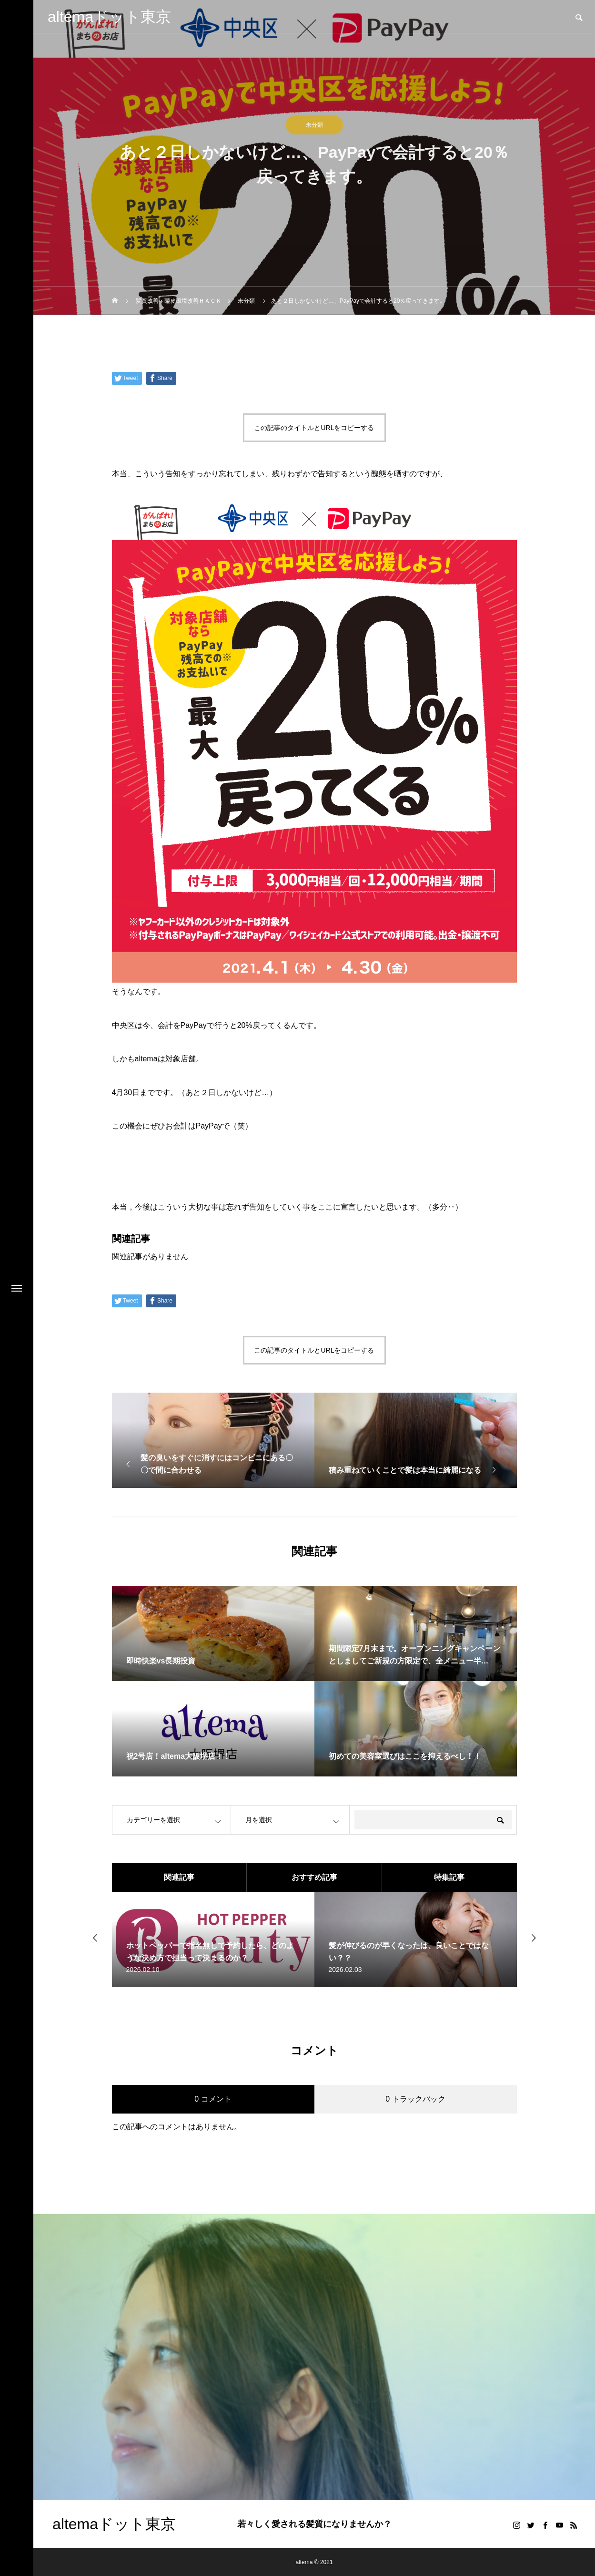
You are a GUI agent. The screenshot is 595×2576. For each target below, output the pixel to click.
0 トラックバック (415, 2099)
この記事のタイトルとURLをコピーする (314, 427)
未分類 (314, 125)
